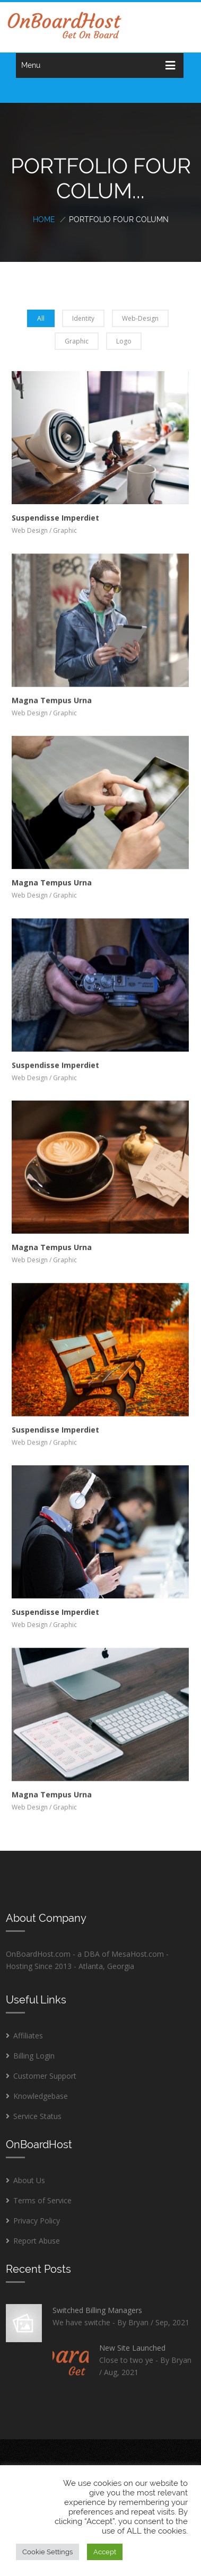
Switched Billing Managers (97, 2310)
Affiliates (28, 2035)
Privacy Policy (36, 2220)
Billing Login (34, 2056)
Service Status (37, 2116)
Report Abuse (36, 2241)
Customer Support (44, 2076)
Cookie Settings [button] (47, 2552)
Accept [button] (104, 2552)
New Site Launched (132, 2348)
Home (44, 219)
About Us (29, 2180)
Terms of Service (42, 2200)
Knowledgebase (40, 2096)
